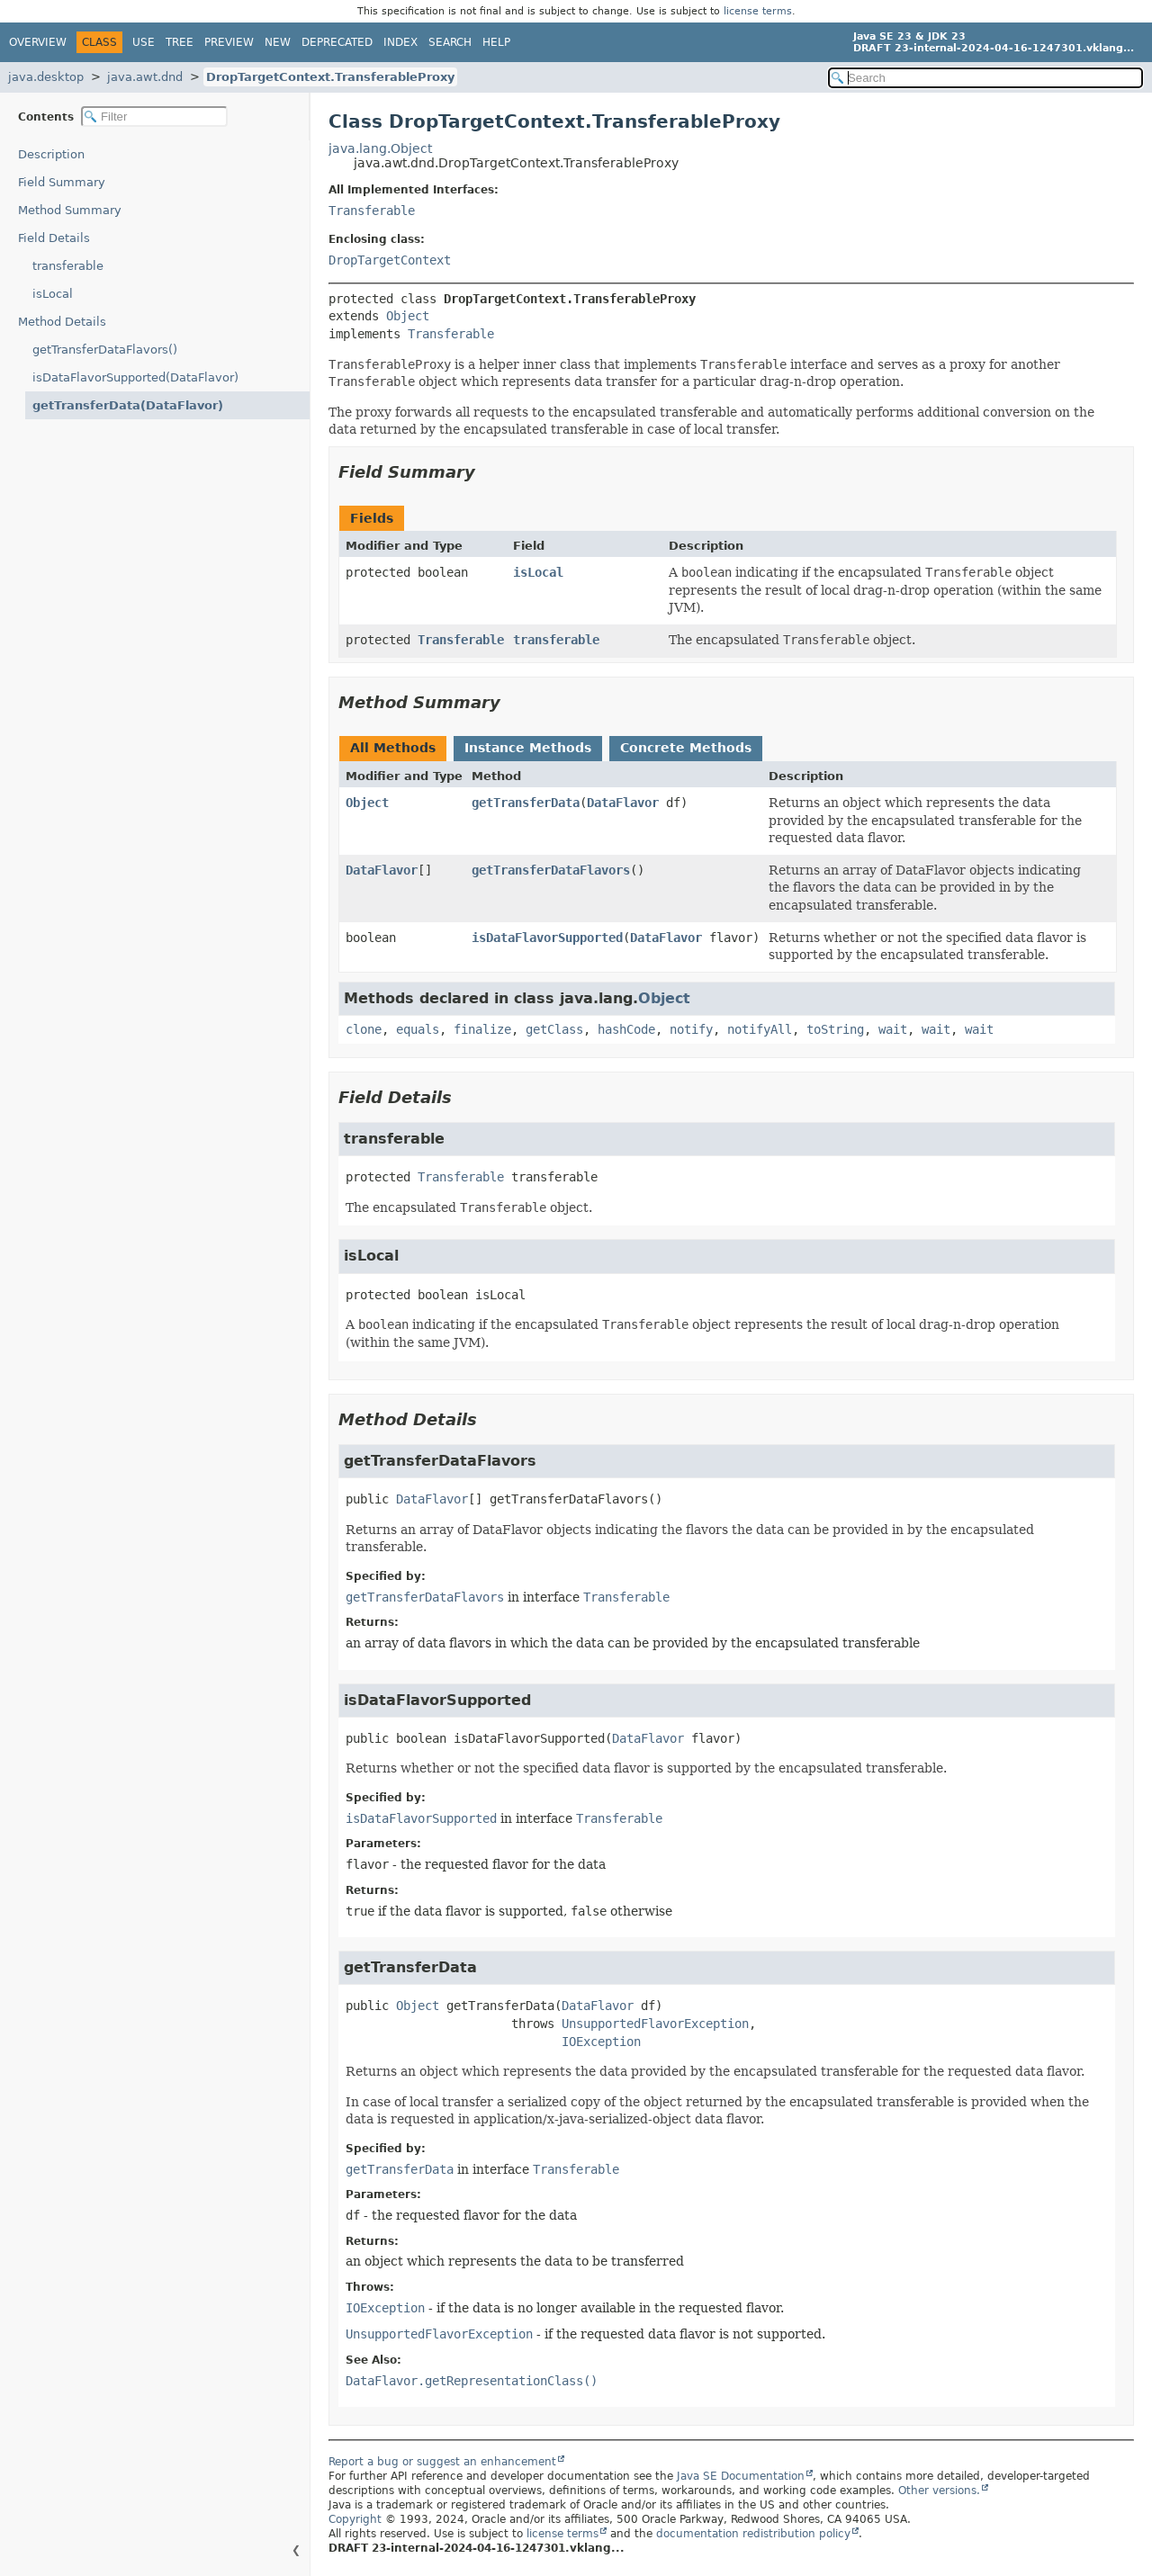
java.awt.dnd (145, 77)
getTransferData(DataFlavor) (127, 405)
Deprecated (337, 42)
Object (407, 316)
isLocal (52, 294)
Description (51, 154)
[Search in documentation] (985, 77)
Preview (229, 42)
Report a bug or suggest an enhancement (442, 2461)
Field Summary (61, 182)
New (278, 42)
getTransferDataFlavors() (104, 349)
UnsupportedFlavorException (655, 2023)
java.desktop (46, 77)
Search (450, 42)
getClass (554, 1029)
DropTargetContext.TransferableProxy (330, 77)
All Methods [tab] (393, 747)
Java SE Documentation (741, 2476)
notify (691, 1029)
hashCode (626, 1029)
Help (496, 42)
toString (835, 1029)
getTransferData (526, 802)
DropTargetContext (389, 260)
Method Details (62, 321)
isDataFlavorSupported (547, 937)
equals (417, 1029)
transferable (68, 266)
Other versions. (939, 2490)
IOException (601, 2041)
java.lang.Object (380, 148)
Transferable (371, 210)
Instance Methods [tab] (527, 747)
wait (892, 1029)
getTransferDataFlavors (551, 870)
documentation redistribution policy (753, 2533)
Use (143, 42)
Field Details (54, 238)
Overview (38, 42)
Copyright (355, 2519)
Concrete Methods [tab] (686, 747)
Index (400, 42)
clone (364, 1029)
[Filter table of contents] (154, 116)
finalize (482, 1029)
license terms (758, 11)
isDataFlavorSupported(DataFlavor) (135, 377)
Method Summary (70, 210)
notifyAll (759, 1029)
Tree (180, 42)
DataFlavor (623, 802)
